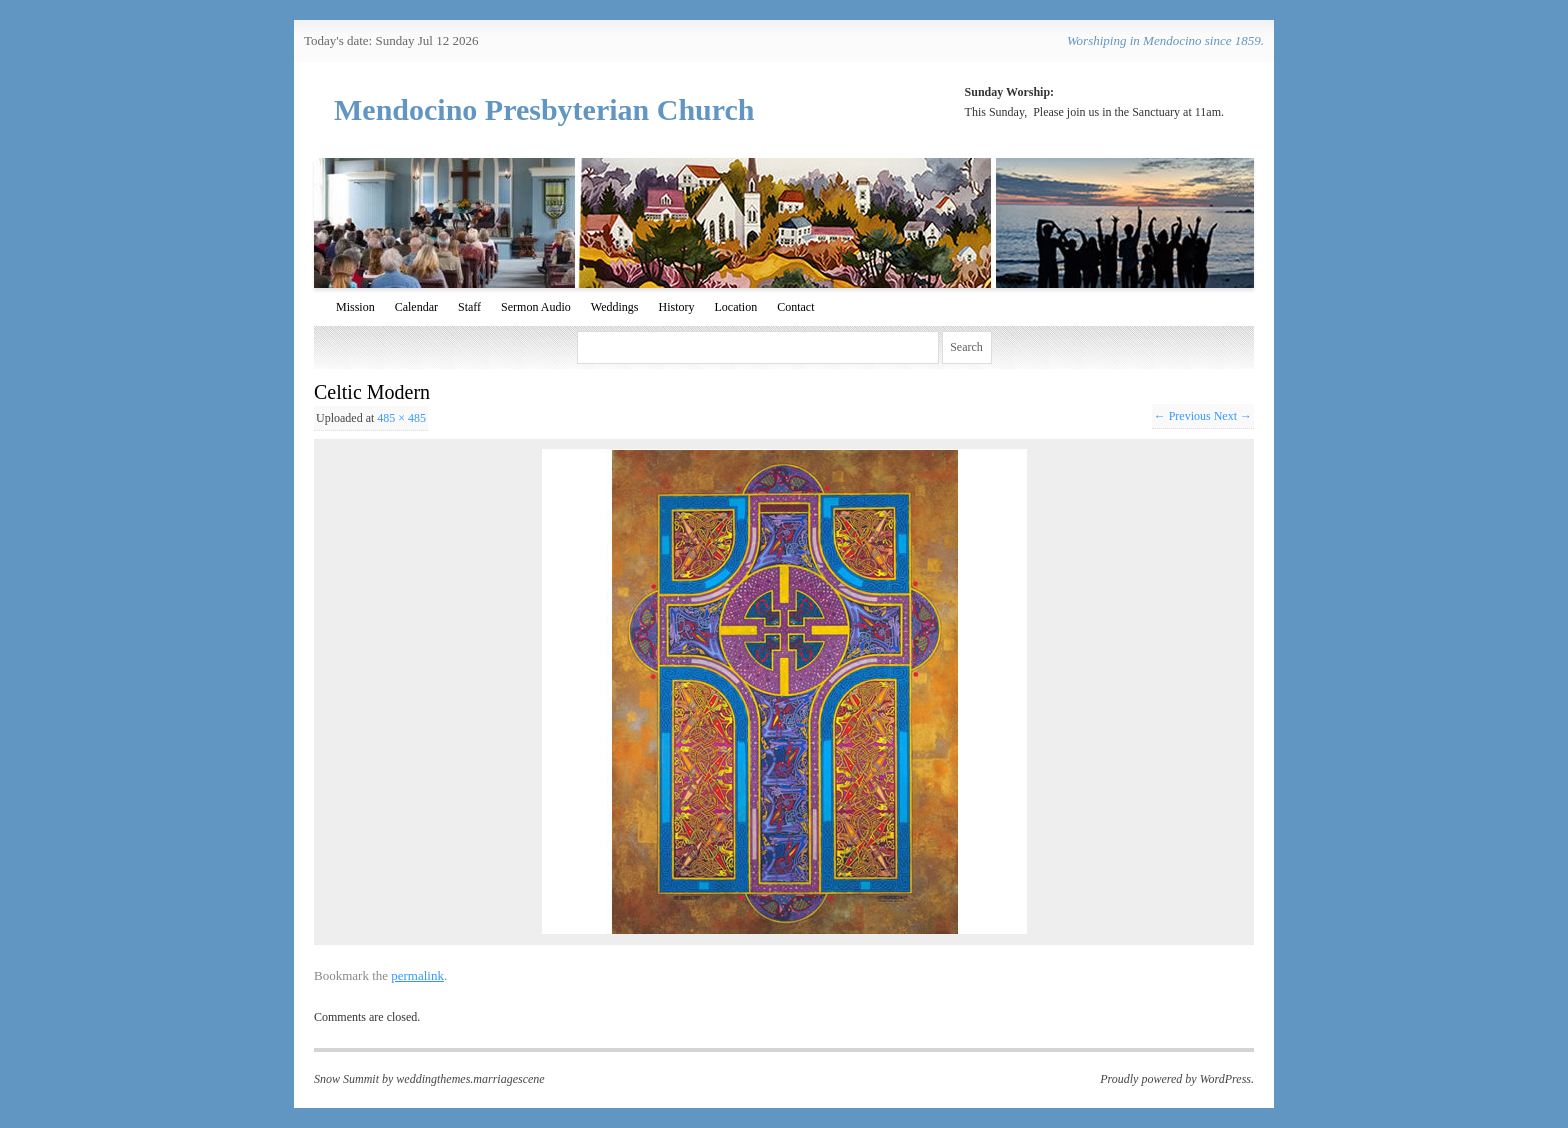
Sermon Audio (536, 307)
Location (735, 307)
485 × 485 (401, 418)
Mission (355, 307)
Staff (469, 307)
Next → (1233, 416)
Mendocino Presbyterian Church (544, 109)
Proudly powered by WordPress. (1177, 1079)
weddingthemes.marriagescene (470, 1079)
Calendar (416, 307)
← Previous (1182, 416)
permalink (417, 975)
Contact (795, 307)
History (676, 307)
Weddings (615, 307)
